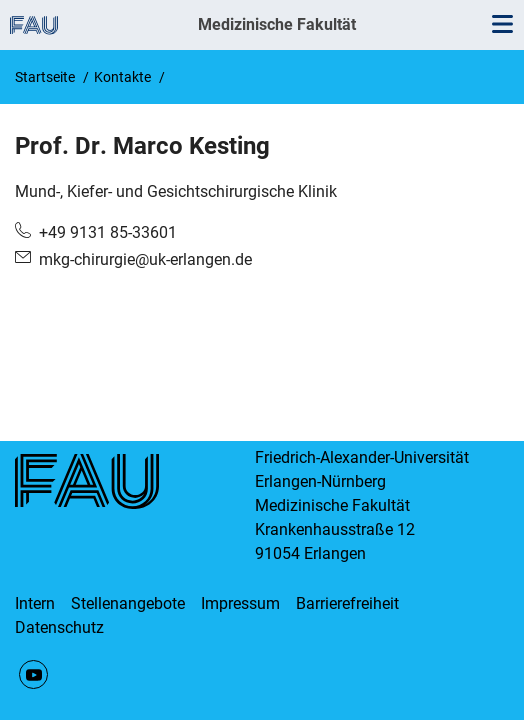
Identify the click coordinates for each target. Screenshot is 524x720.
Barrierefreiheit (347, 603)
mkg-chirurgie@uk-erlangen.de (145, 259)
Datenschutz (59, 627)
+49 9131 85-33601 (108, 232)
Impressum (240, 603)
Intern (35, 603)
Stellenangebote (128, 603)
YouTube (33, 674)
